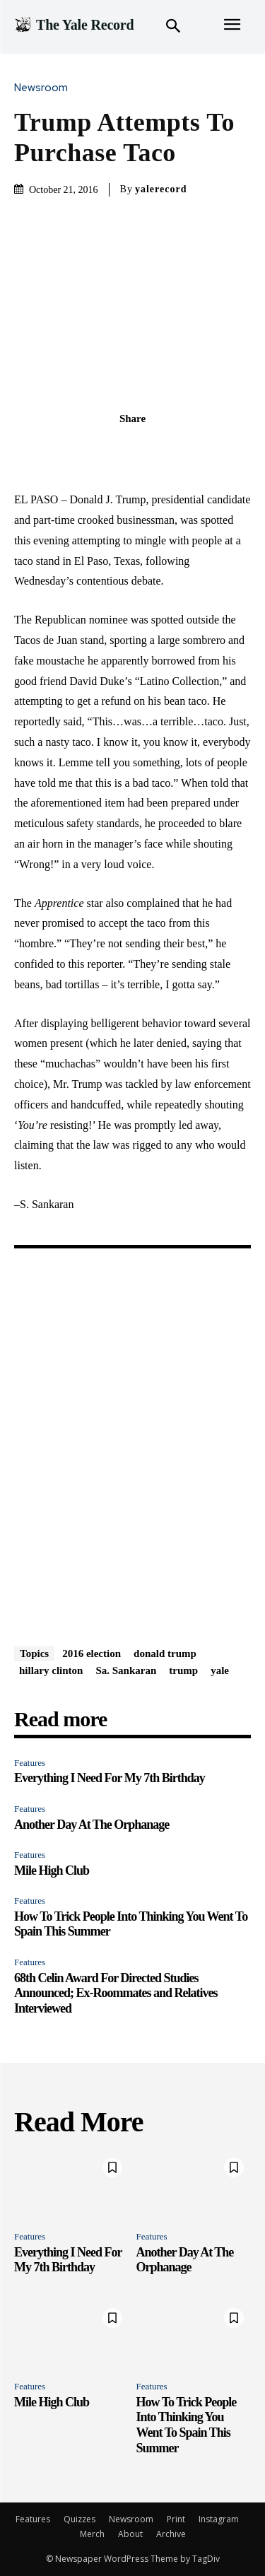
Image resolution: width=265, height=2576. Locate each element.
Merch (92, 2534)
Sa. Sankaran (125, 1670)
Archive (171, 2534)
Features (29, 1762)
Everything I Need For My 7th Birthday (109, 1778)
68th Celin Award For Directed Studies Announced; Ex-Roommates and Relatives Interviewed (116, 1993)
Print (176, 2519)
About (130, 2534)
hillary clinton (51, 1670)
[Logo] (74, 24)
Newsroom (44, 88)
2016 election (91, 1653)
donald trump (165, 1653)
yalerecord (161, 189)
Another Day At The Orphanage (91, 1824)
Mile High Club (51, 1870)
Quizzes (79, 2519)
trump (183, 1670)
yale (220, 1670)
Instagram (219, 2519)
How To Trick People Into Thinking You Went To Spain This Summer (186, 2425)
